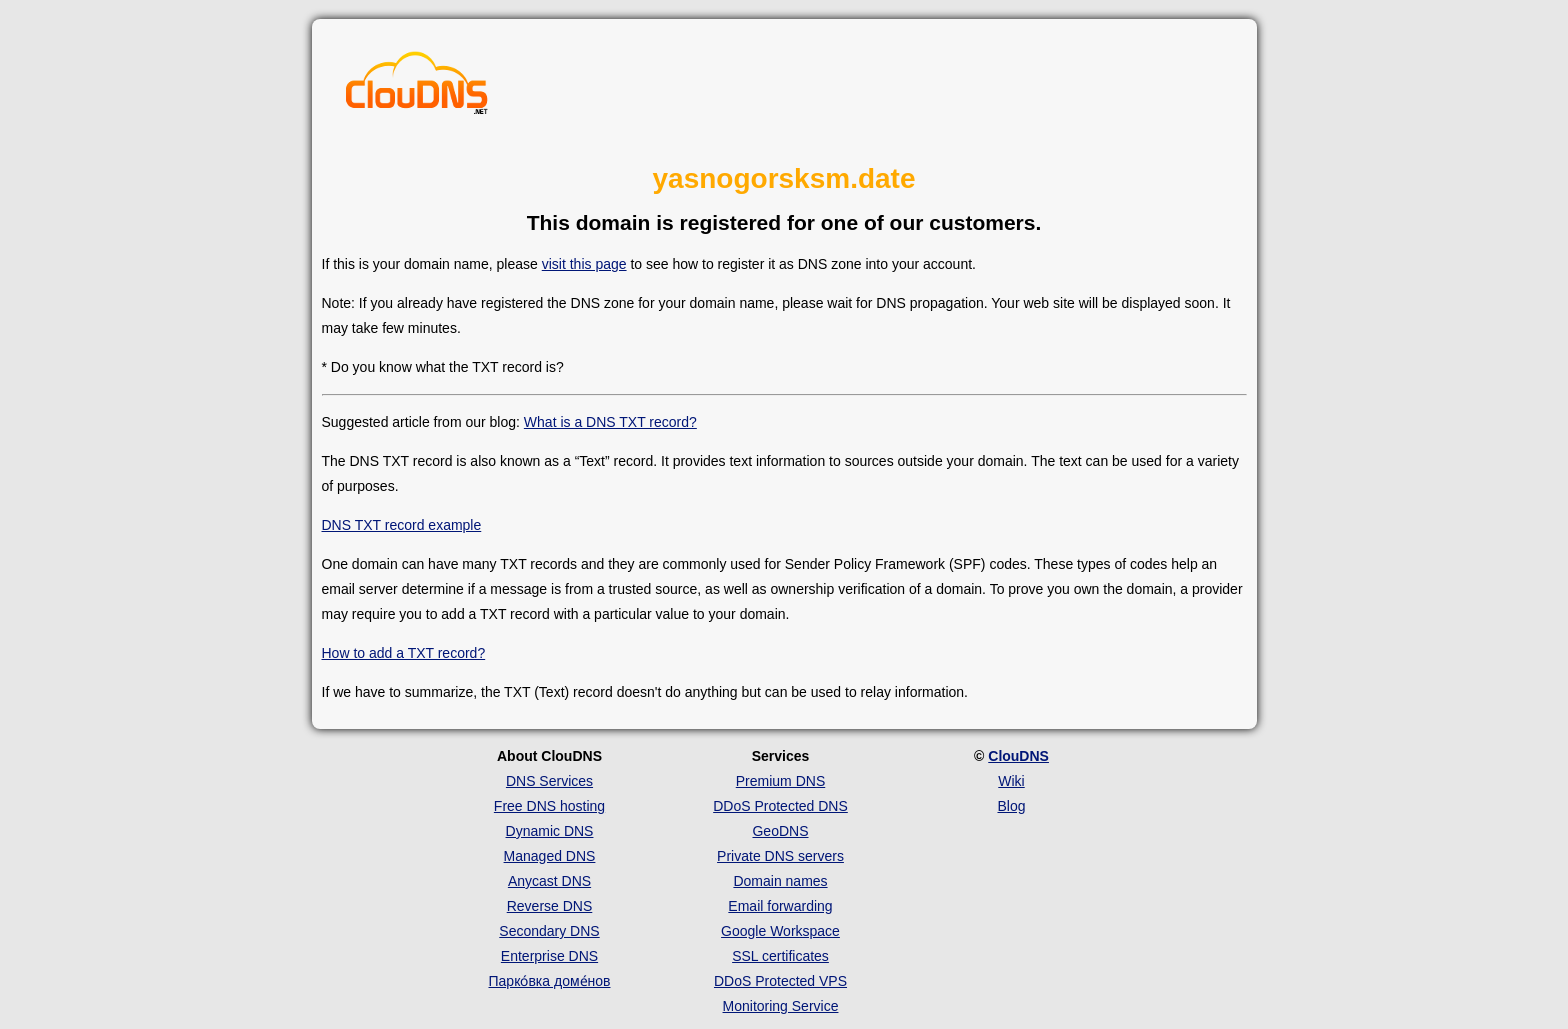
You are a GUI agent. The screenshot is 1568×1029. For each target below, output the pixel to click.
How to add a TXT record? (404, 653)
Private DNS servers (780, 856)
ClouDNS (1018, 756)
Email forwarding (780, 906)
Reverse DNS (550, 906)
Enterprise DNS (549, 956)
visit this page (584, 264)
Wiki (1011, 781)
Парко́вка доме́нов (550, 981)
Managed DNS (550, 856)
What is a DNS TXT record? (610, 422)
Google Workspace (780, 931)
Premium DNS (780, 781)
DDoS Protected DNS (780, 806)
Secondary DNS (549, 931)
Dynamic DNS (550, 831)
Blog (1011, 806)
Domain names (780, 881)
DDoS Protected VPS (780, 981)
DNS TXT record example (402, 525)
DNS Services (549, 781)
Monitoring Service (781, 1006)
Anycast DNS (549, 881)
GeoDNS (780, 831)
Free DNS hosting (549, 806)
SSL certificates (780, 956)
